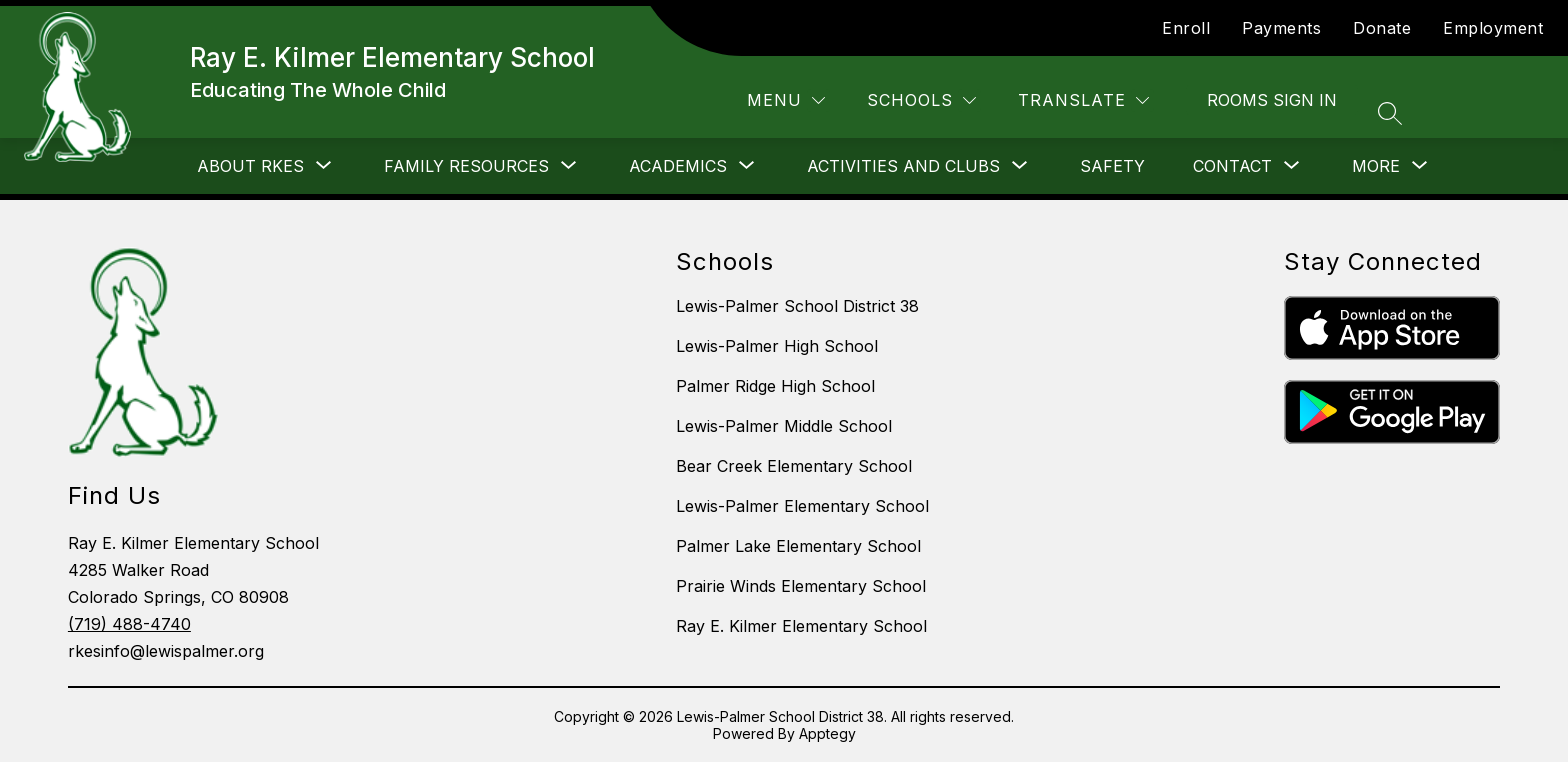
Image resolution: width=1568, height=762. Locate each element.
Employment (1493, 28)
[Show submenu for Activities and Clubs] (903, 166)
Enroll (1186, 28)
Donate (1382, 28)
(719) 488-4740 (129, 624)
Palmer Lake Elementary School (798, 546)
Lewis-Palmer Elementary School (802, 506)
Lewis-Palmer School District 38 (797, 306)
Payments (1281, 28)
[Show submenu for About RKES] (250, 166)
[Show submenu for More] (1376, 166)
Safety (1112, 166)
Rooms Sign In (1272, 100)
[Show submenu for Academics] (678, 166)
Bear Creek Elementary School (794, 466)
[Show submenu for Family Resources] (466, 166)
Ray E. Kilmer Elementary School (801, 626)
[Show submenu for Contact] (1232, 166)
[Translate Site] (1083, 100)
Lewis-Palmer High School (777, 346)
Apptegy (827, 733)
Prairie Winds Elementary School (801, 586)
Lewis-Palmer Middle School (784, 426)
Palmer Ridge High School (775, 386)
